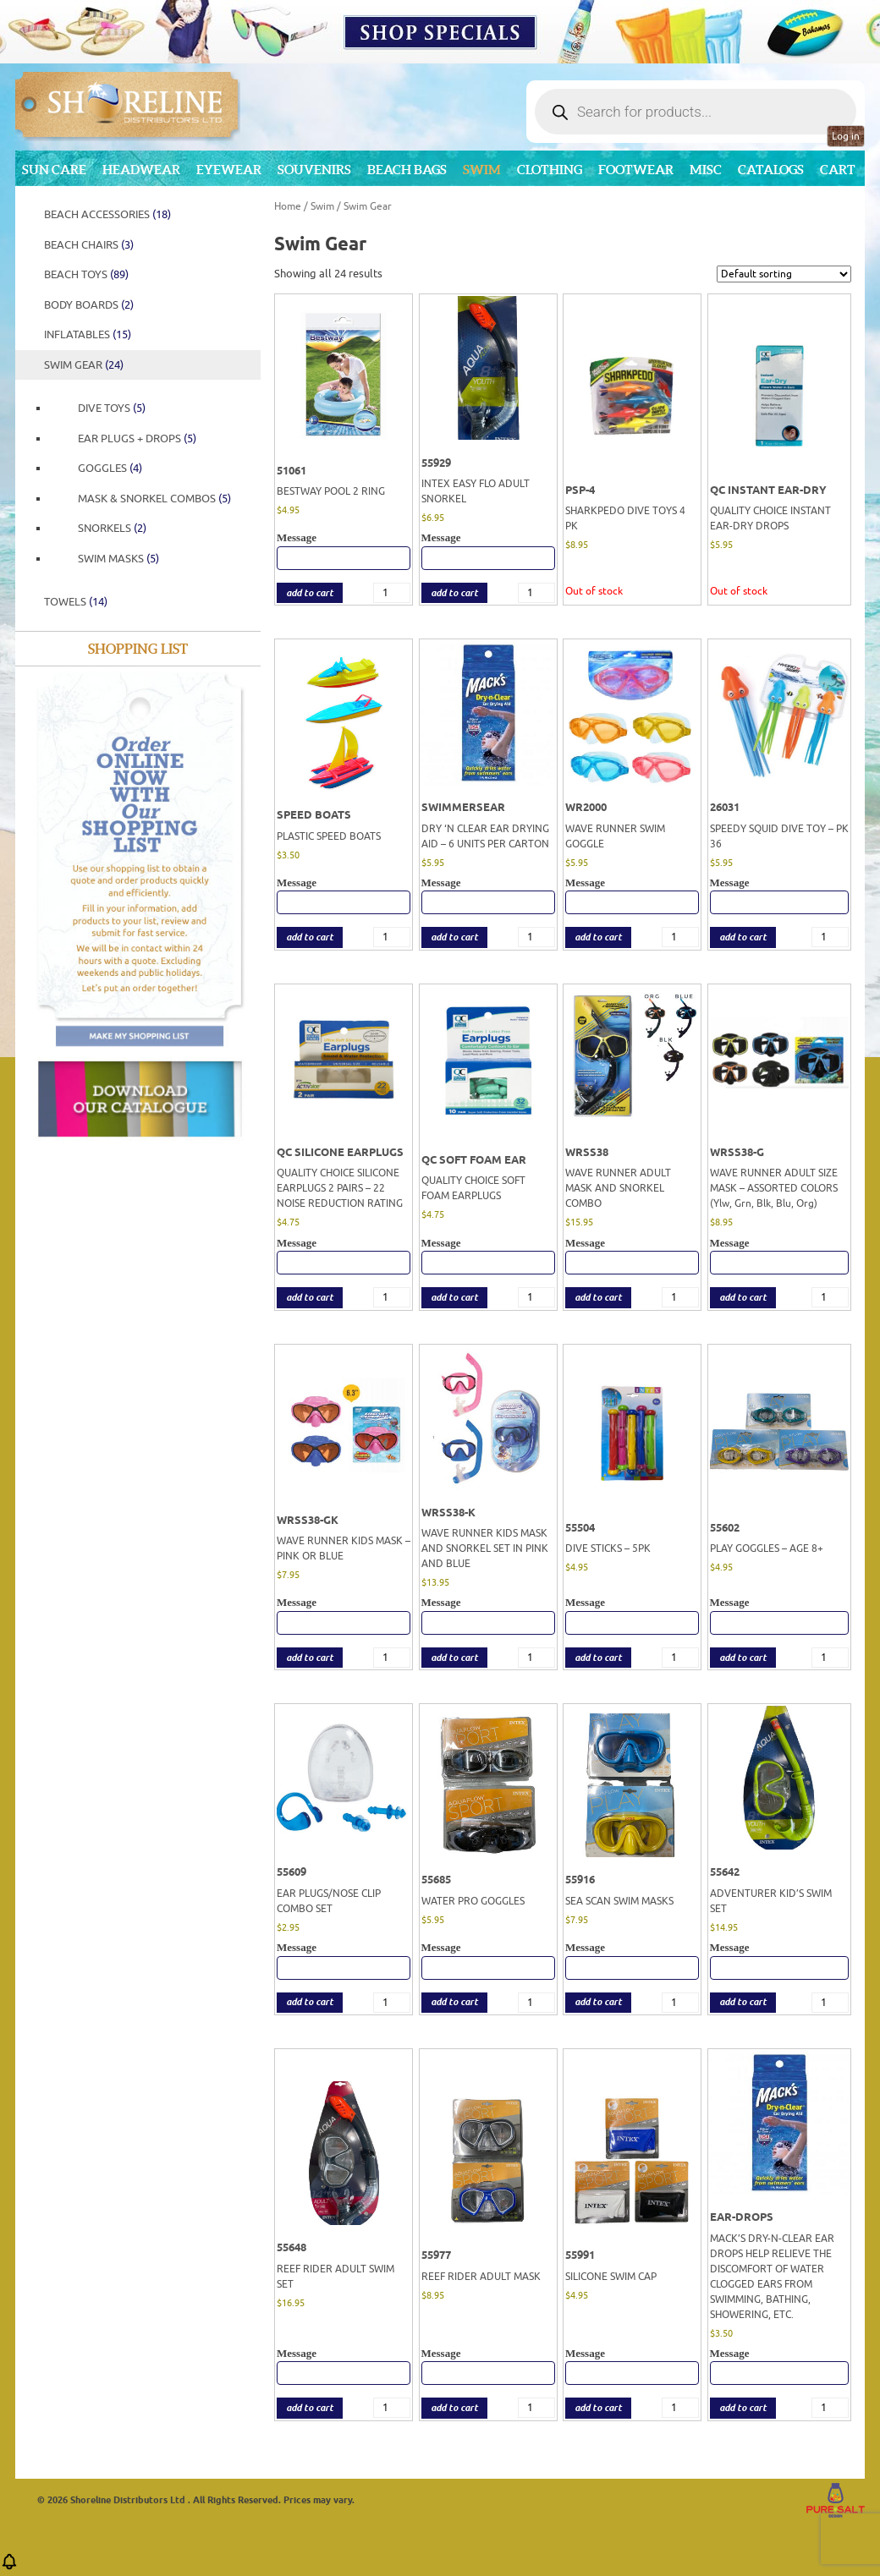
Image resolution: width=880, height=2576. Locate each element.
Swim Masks (118, 558)
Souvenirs (314, 169)
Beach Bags (407, 169)
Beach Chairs (89, 245)
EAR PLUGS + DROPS (137, 438)
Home (287, 206)
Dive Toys (112, 408)
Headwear (141, 169)
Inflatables (87, 334)
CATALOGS (771, 169)
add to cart (309, 593)
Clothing (549, 169)
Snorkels (112, 528)
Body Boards (89, 305)
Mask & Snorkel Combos (154, 498)
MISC (706, 169)
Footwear (636, 169)
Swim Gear (84, 365)
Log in (846, 136)
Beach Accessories (107, 214)
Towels (75, 602)
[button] (9, 2567)
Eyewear (228, 169)
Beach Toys (86, 274)
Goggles (110, 468)
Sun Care (54, 169)
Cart (837, 169)
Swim (482, 169)
